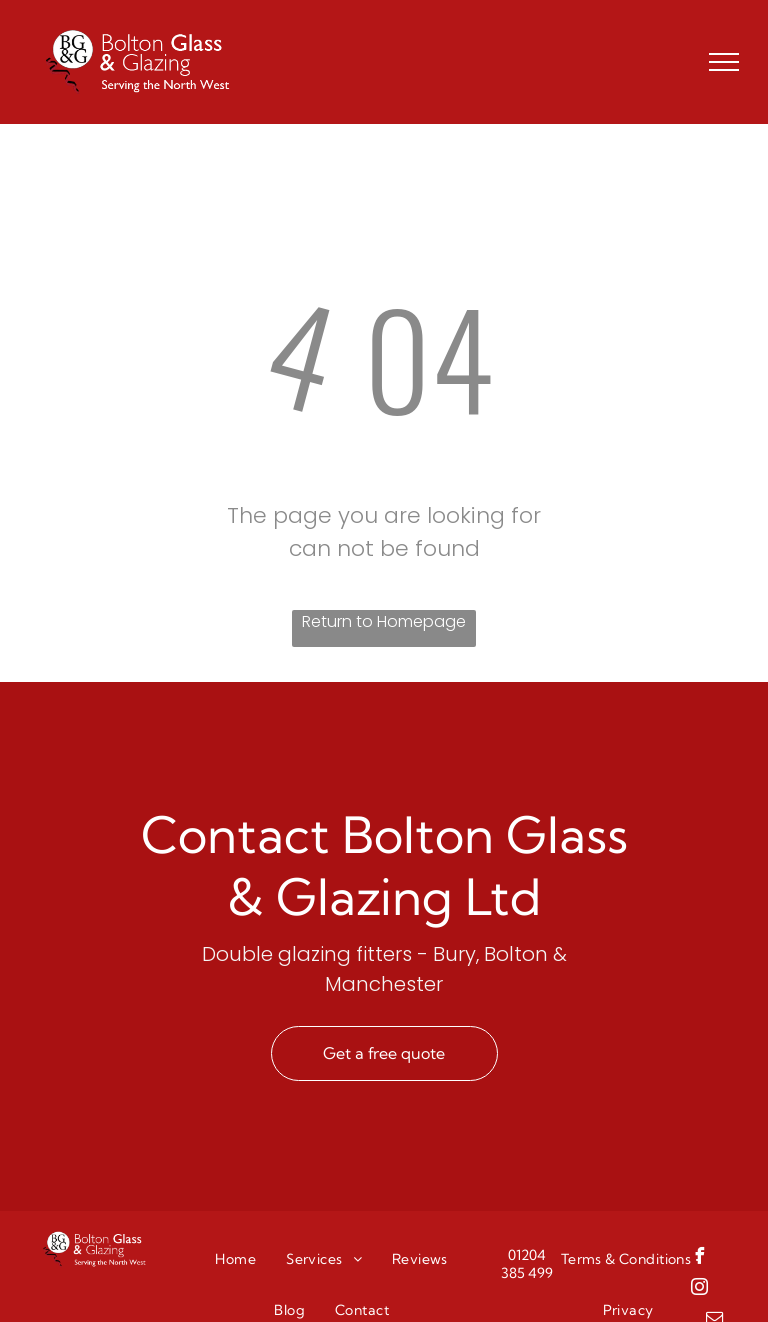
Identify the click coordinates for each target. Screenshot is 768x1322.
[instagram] (700, 1289)
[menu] (724, 62)
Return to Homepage (384, 621)
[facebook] (700, 1258)
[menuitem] (235, 1259)
